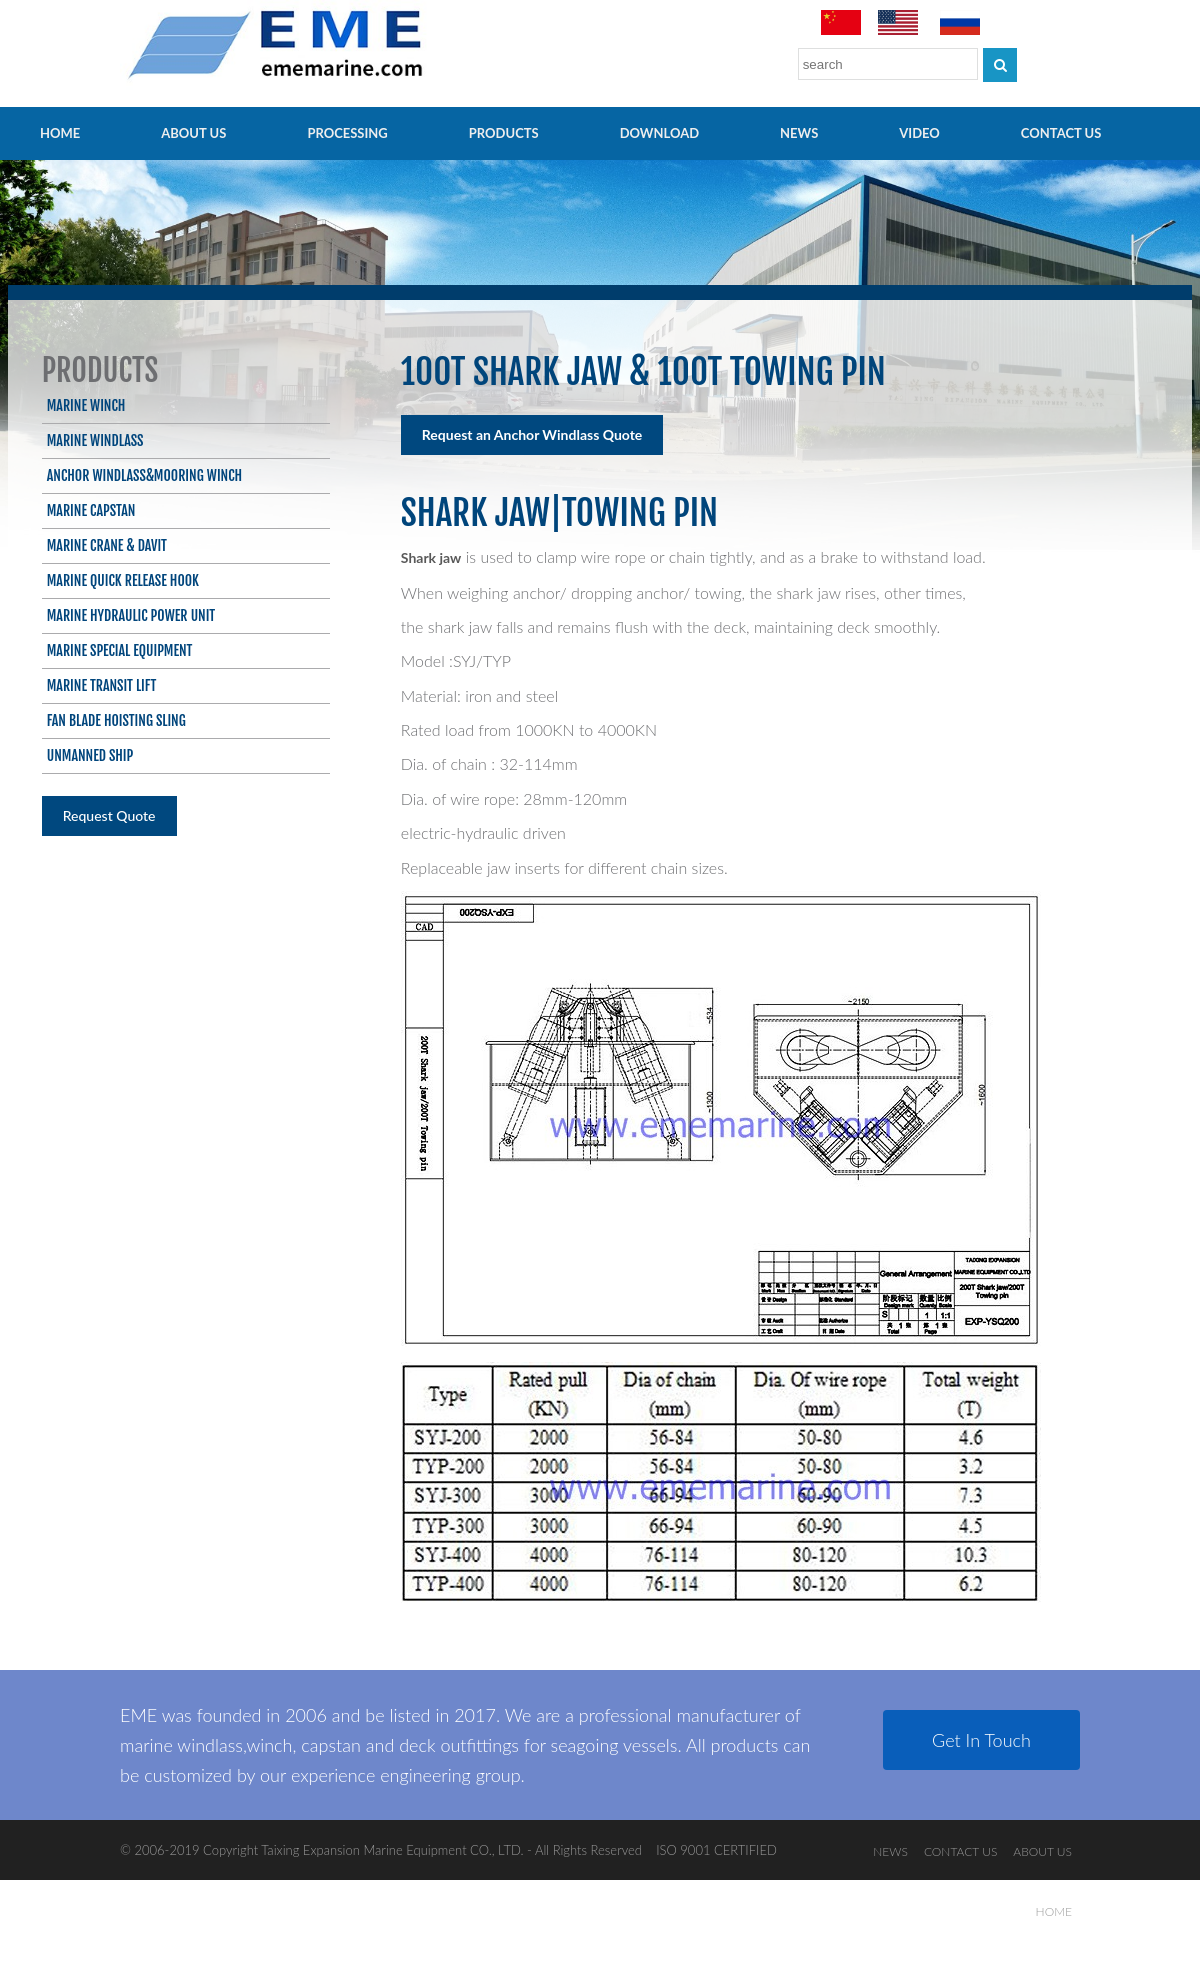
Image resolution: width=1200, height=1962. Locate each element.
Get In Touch (981, 1740)
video (919, 133)
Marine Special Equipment (120, 650)
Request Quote (109, 815)
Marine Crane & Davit (107, 545)
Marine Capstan (91, 510)
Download (659, 133)
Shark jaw (431, 557)
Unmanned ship (90, 755)
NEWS (799, 133)
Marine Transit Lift (102, 685)
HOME (60, 133)
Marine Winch (86, 405)
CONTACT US (1061, 133)
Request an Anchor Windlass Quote (532, 434)
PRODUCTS (504, 133)
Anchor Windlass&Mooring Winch (144, 475)
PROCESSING (347, 133)
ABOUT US (193, 133)
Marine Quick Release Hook (123, 580)
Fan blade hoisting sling (116, 720)
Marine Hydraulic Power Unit (131, 615)
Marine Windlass (95, 440)
